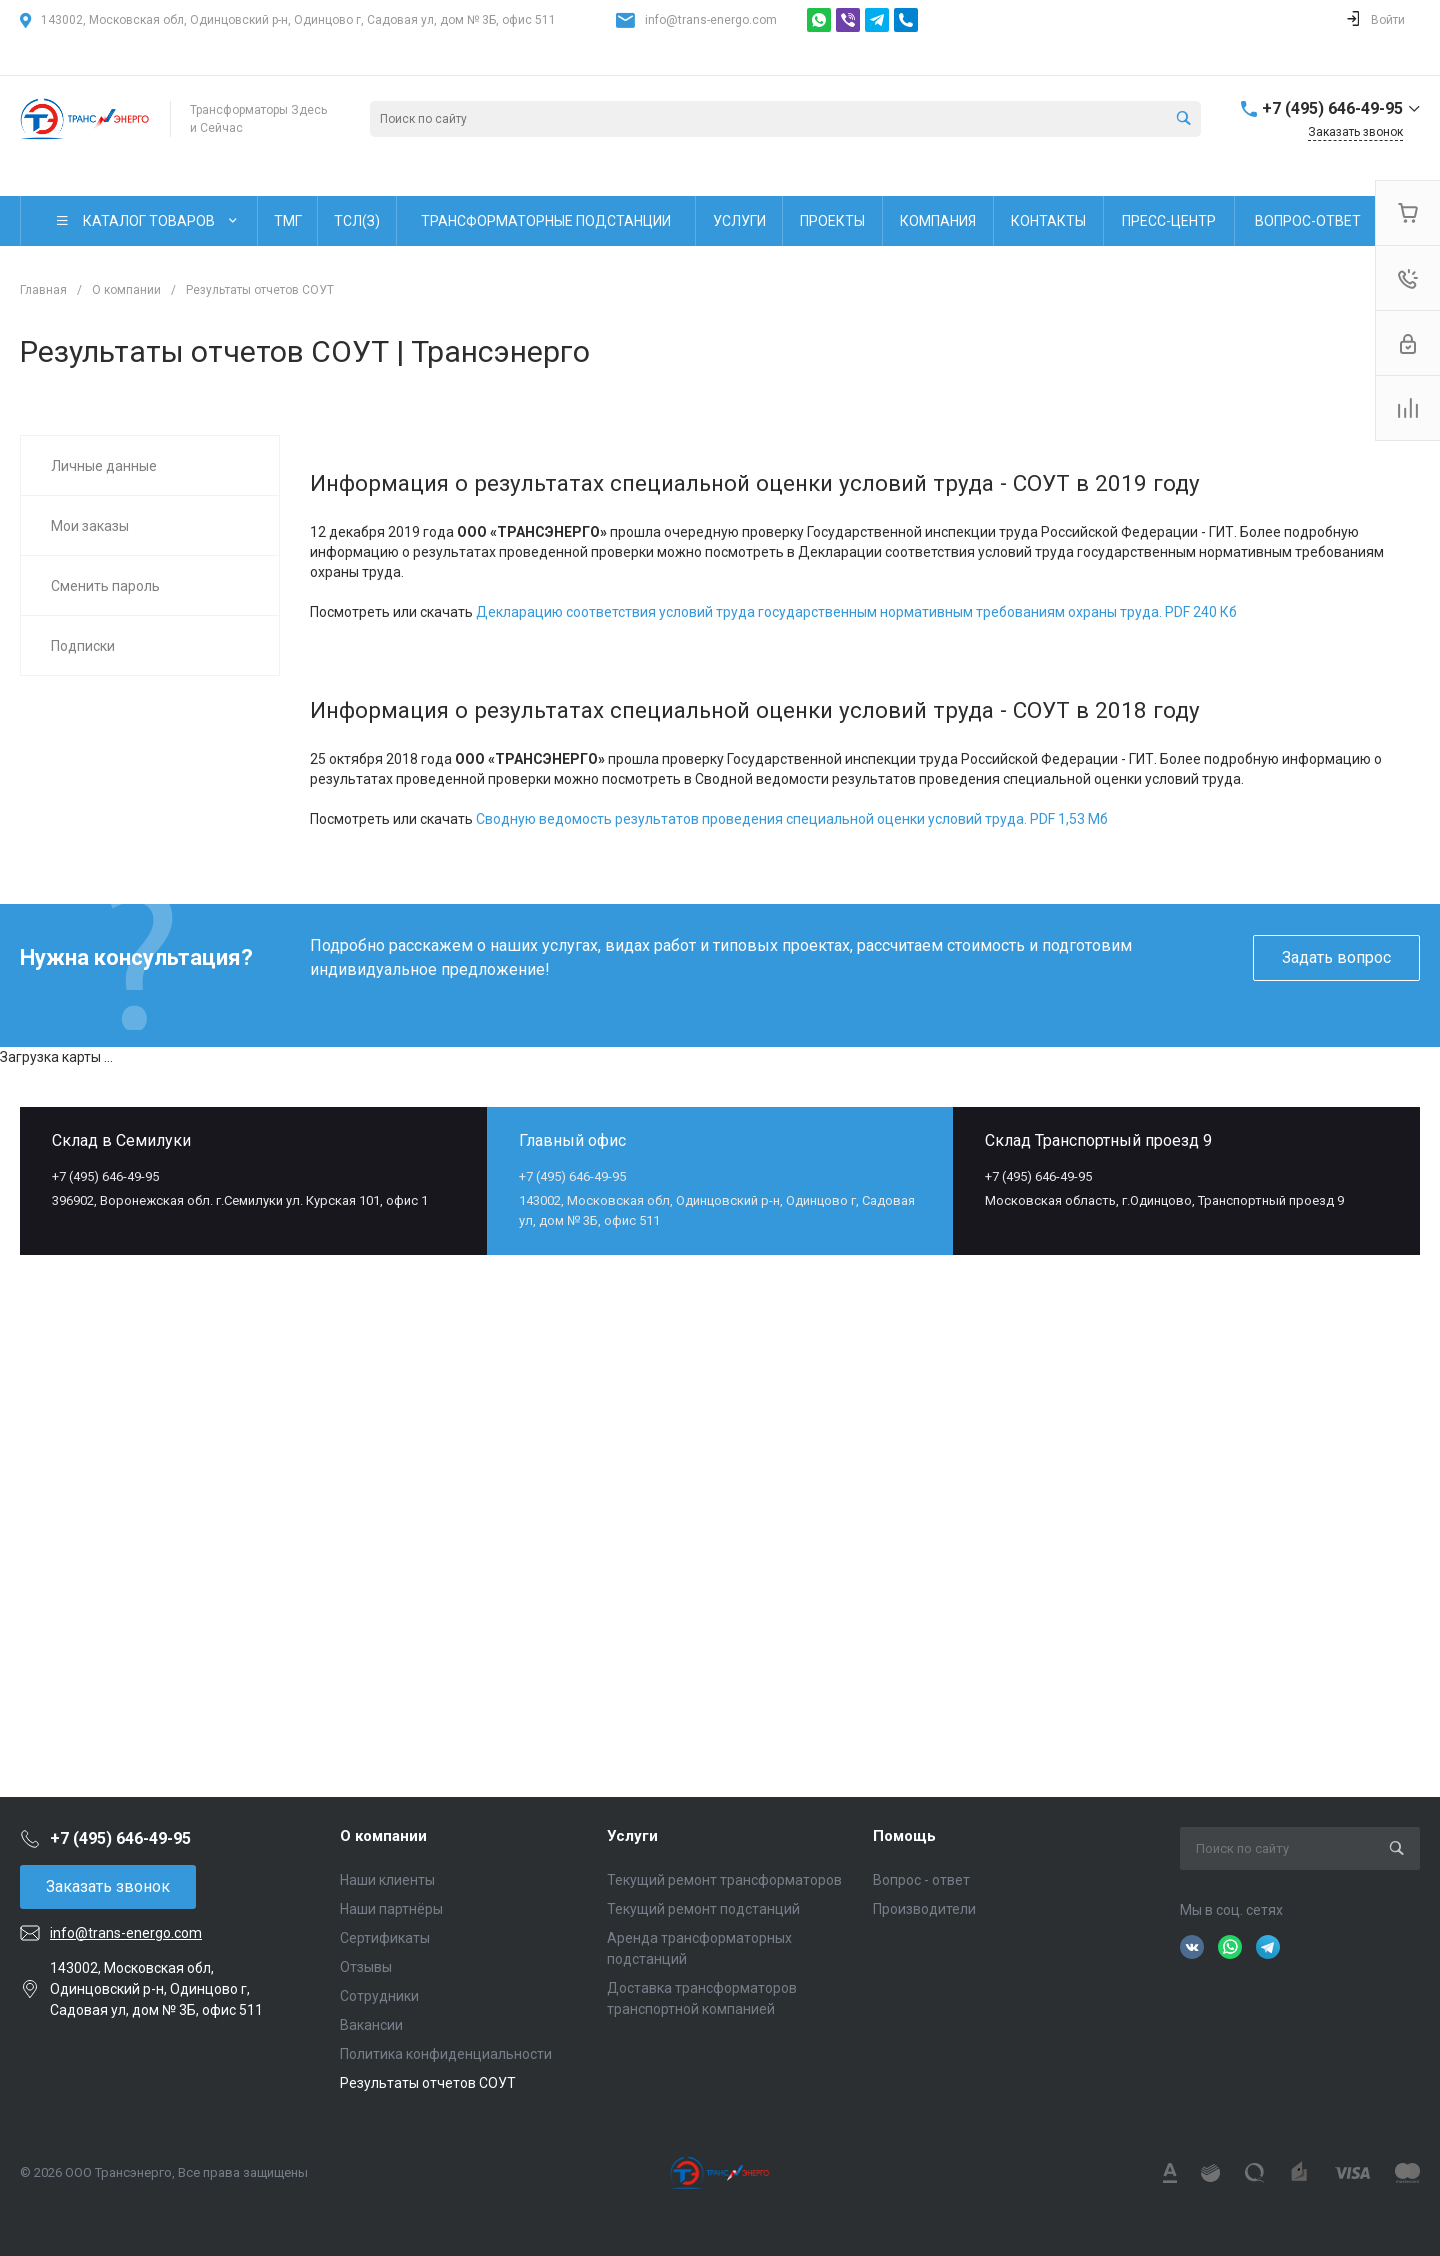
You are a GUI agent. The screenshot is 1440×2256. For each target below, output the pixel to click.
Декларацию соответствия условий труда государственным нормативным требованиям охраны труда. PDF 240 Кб (856, 612)
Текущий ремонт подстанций (703, 1909)
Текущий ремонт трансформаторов (724, 1880)
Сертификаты (385, 1938)
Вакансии (371, 2025)
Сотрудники (379, 1996)
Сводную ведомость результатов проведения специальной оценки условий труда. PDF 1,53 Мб (792, 819)
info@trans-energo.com (711, 20)
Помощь (904, 1836)
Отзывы (366, 1967)
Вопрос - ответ (921, 1880)
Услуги (632, 1836)
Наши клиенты (387, 1880)
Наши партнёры (391, 1909)
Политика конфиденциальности (446, 2054)
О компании (383, 1836)
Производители (924, 1909)
